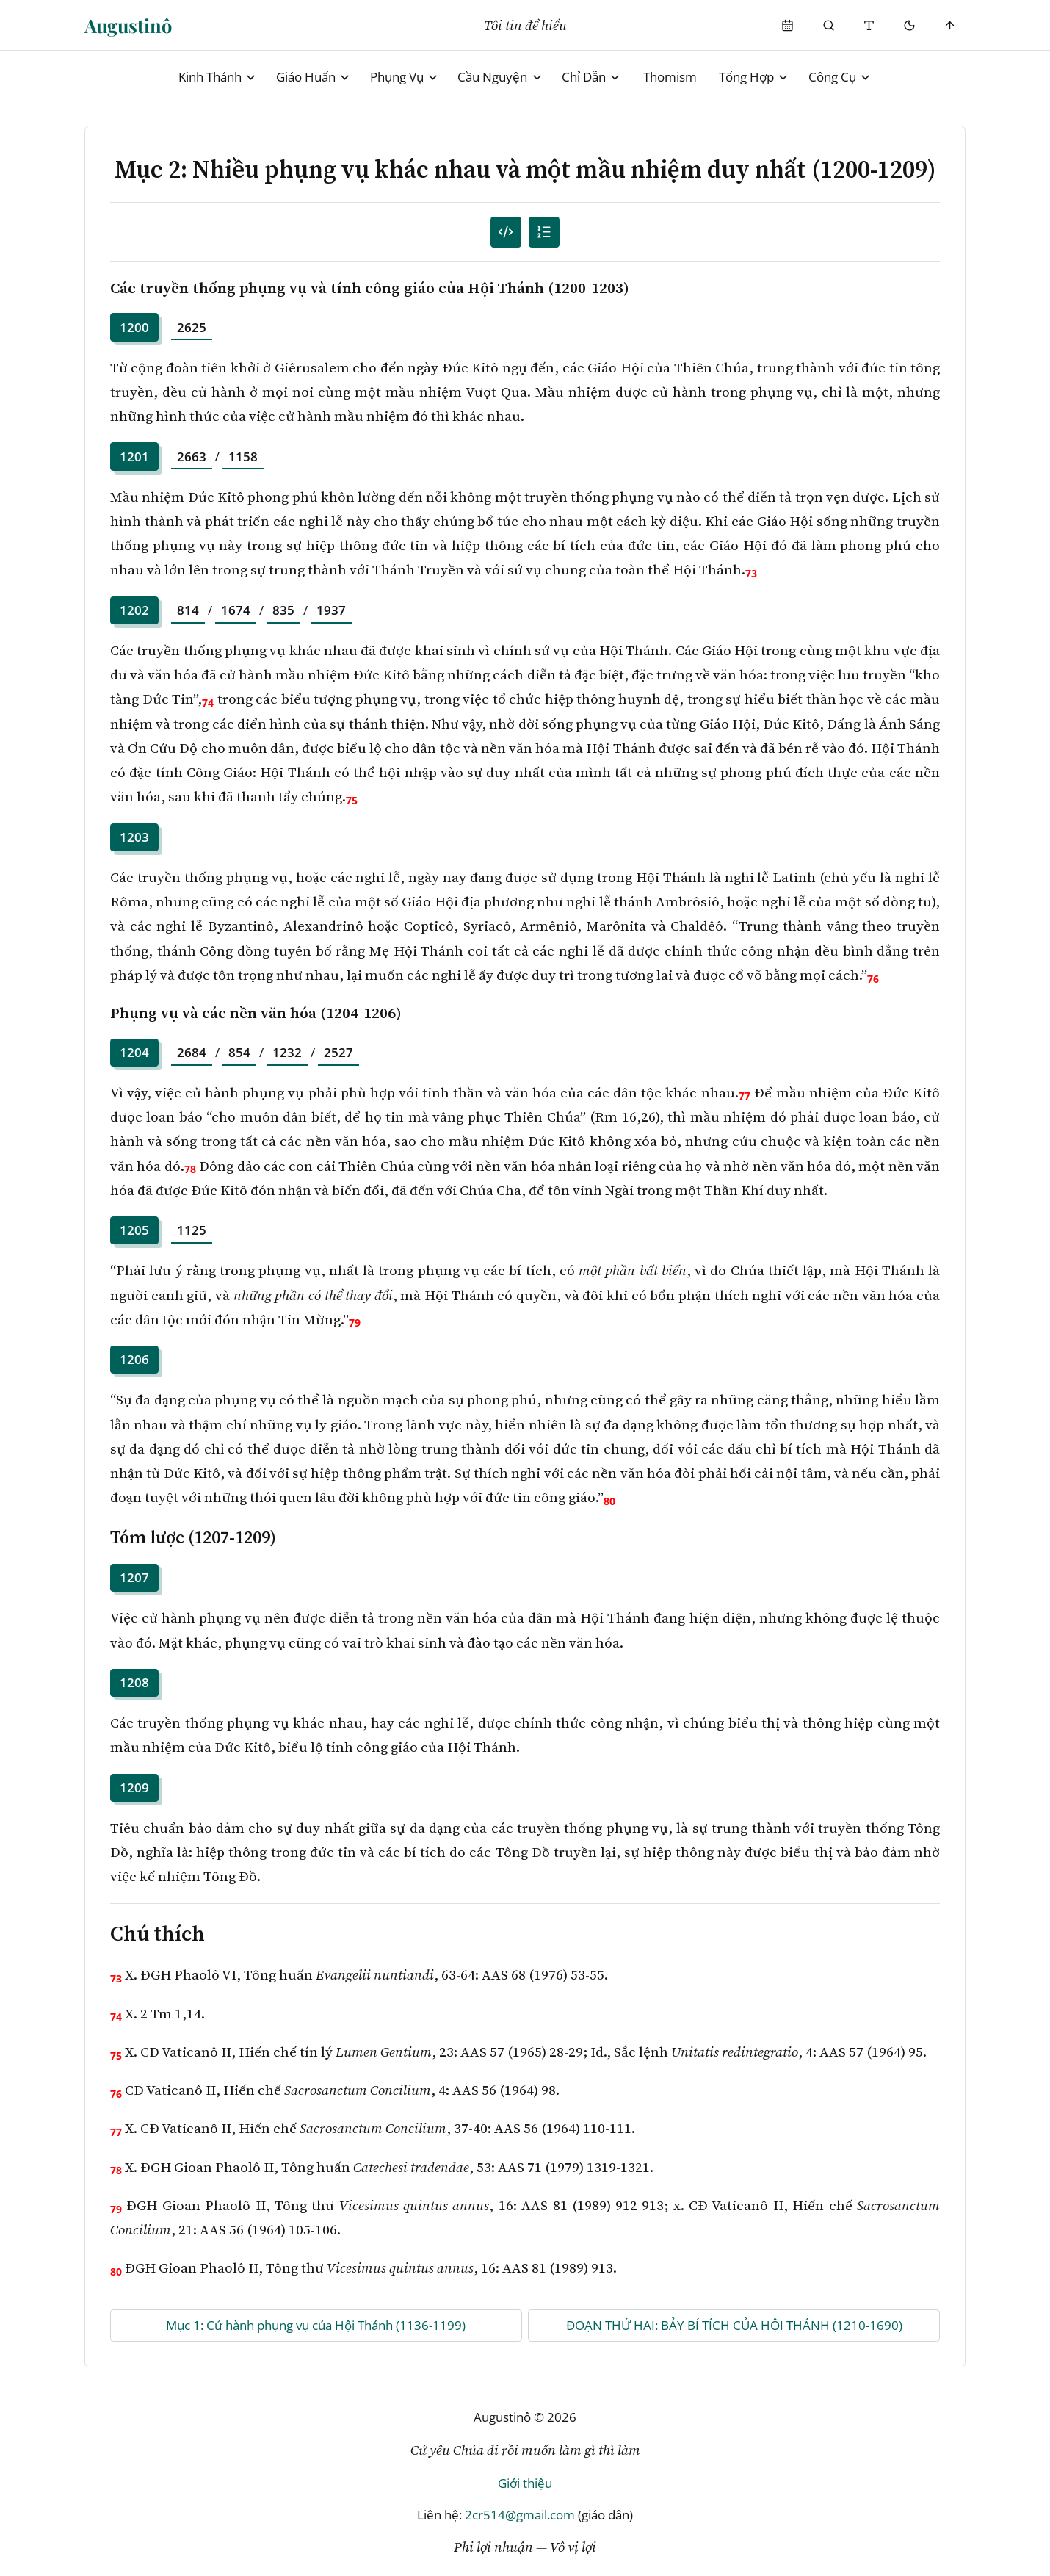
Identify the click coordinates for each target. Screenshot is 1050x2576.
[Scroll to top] (950, 25)
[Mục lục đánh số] (506, 232)
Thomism (670, 76)
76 (873, 979)
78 (190, 1169)
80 (609, 1501)
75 (352, 800)
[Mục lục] (544, 232)
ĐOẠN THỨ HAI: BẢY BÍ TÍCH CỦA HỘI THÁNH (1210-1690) (734, 2325)
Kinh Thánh (217, 76)
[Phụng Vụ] (788, 25)
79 (355, 1323)
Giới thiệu (525, 2483)
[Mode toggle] (909, 25)
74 (208, 703)
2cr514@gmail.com (520, 2514)
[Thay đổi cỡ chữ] (869, 25)
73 (751, 573)
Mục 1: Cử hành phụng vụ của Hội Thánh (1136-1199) (316, 2325)
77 (744, 1096)
